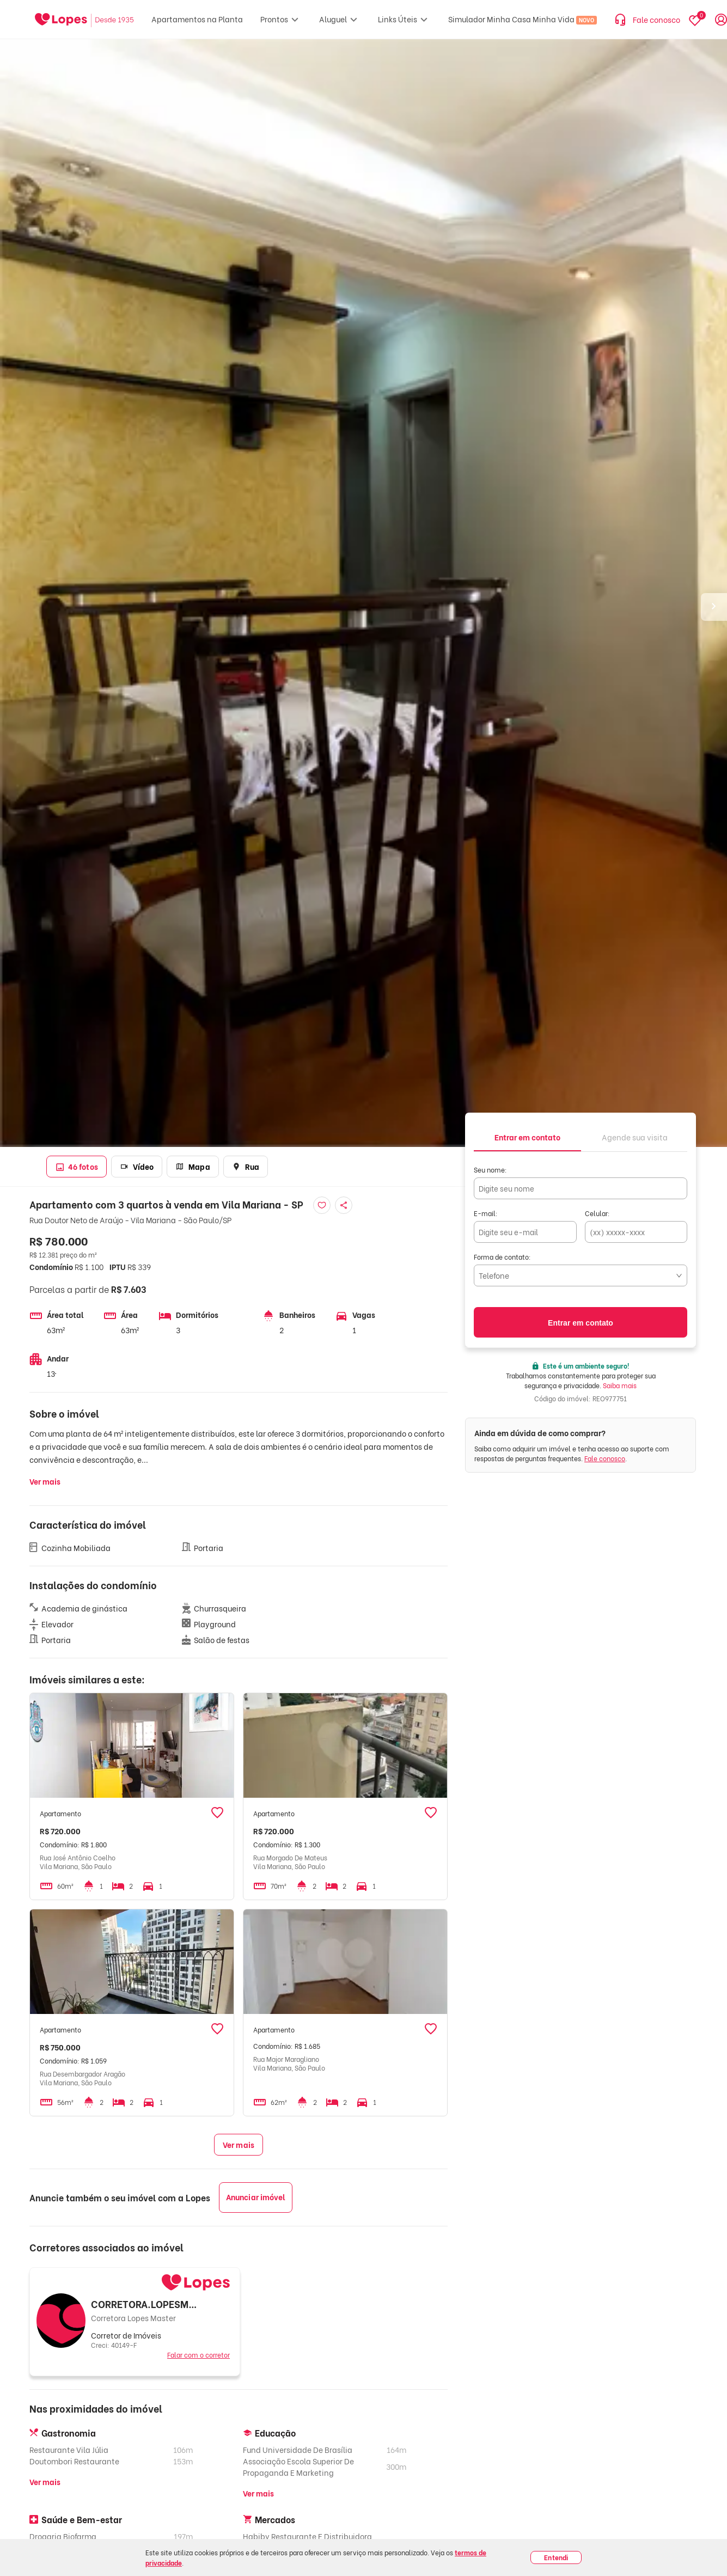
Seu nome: (490, 1169)
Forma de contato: (502, 1256)
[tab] (527, 1136)
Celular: (597, 1213)
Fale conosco (604, 1458)
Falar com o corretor (198, 2354)
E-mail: (486, 1213)
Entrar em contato (580, 1322)
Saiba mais (620, 1385)
